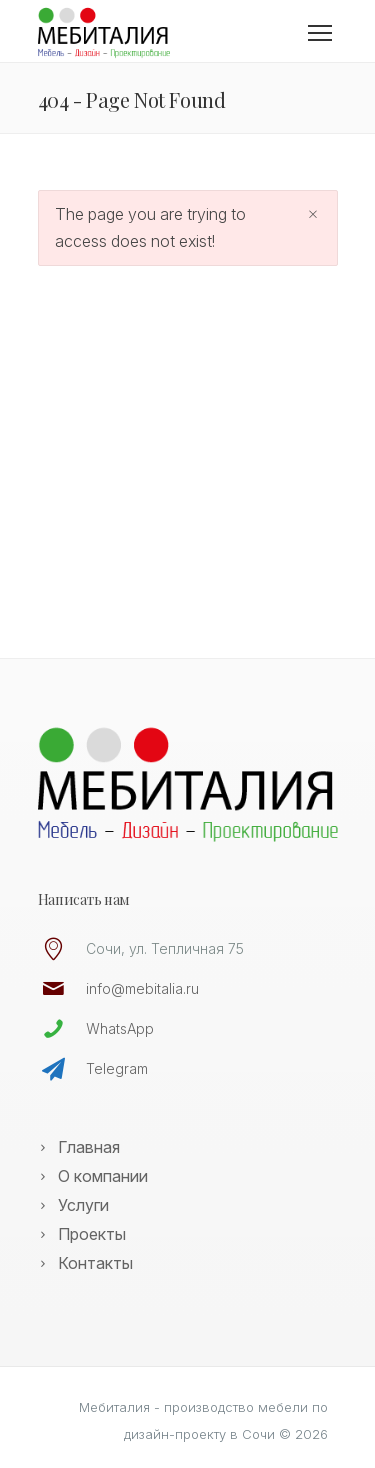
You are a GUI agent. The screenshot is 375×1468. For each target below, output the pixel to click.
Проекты (92, 1234)
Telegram (117, 1068)
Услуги (83, 1205)
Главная (89, 1147)
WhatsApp (120, 1028)
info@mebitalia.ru (142, 988)
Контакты (95, 1263)
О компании (103, 1176)
